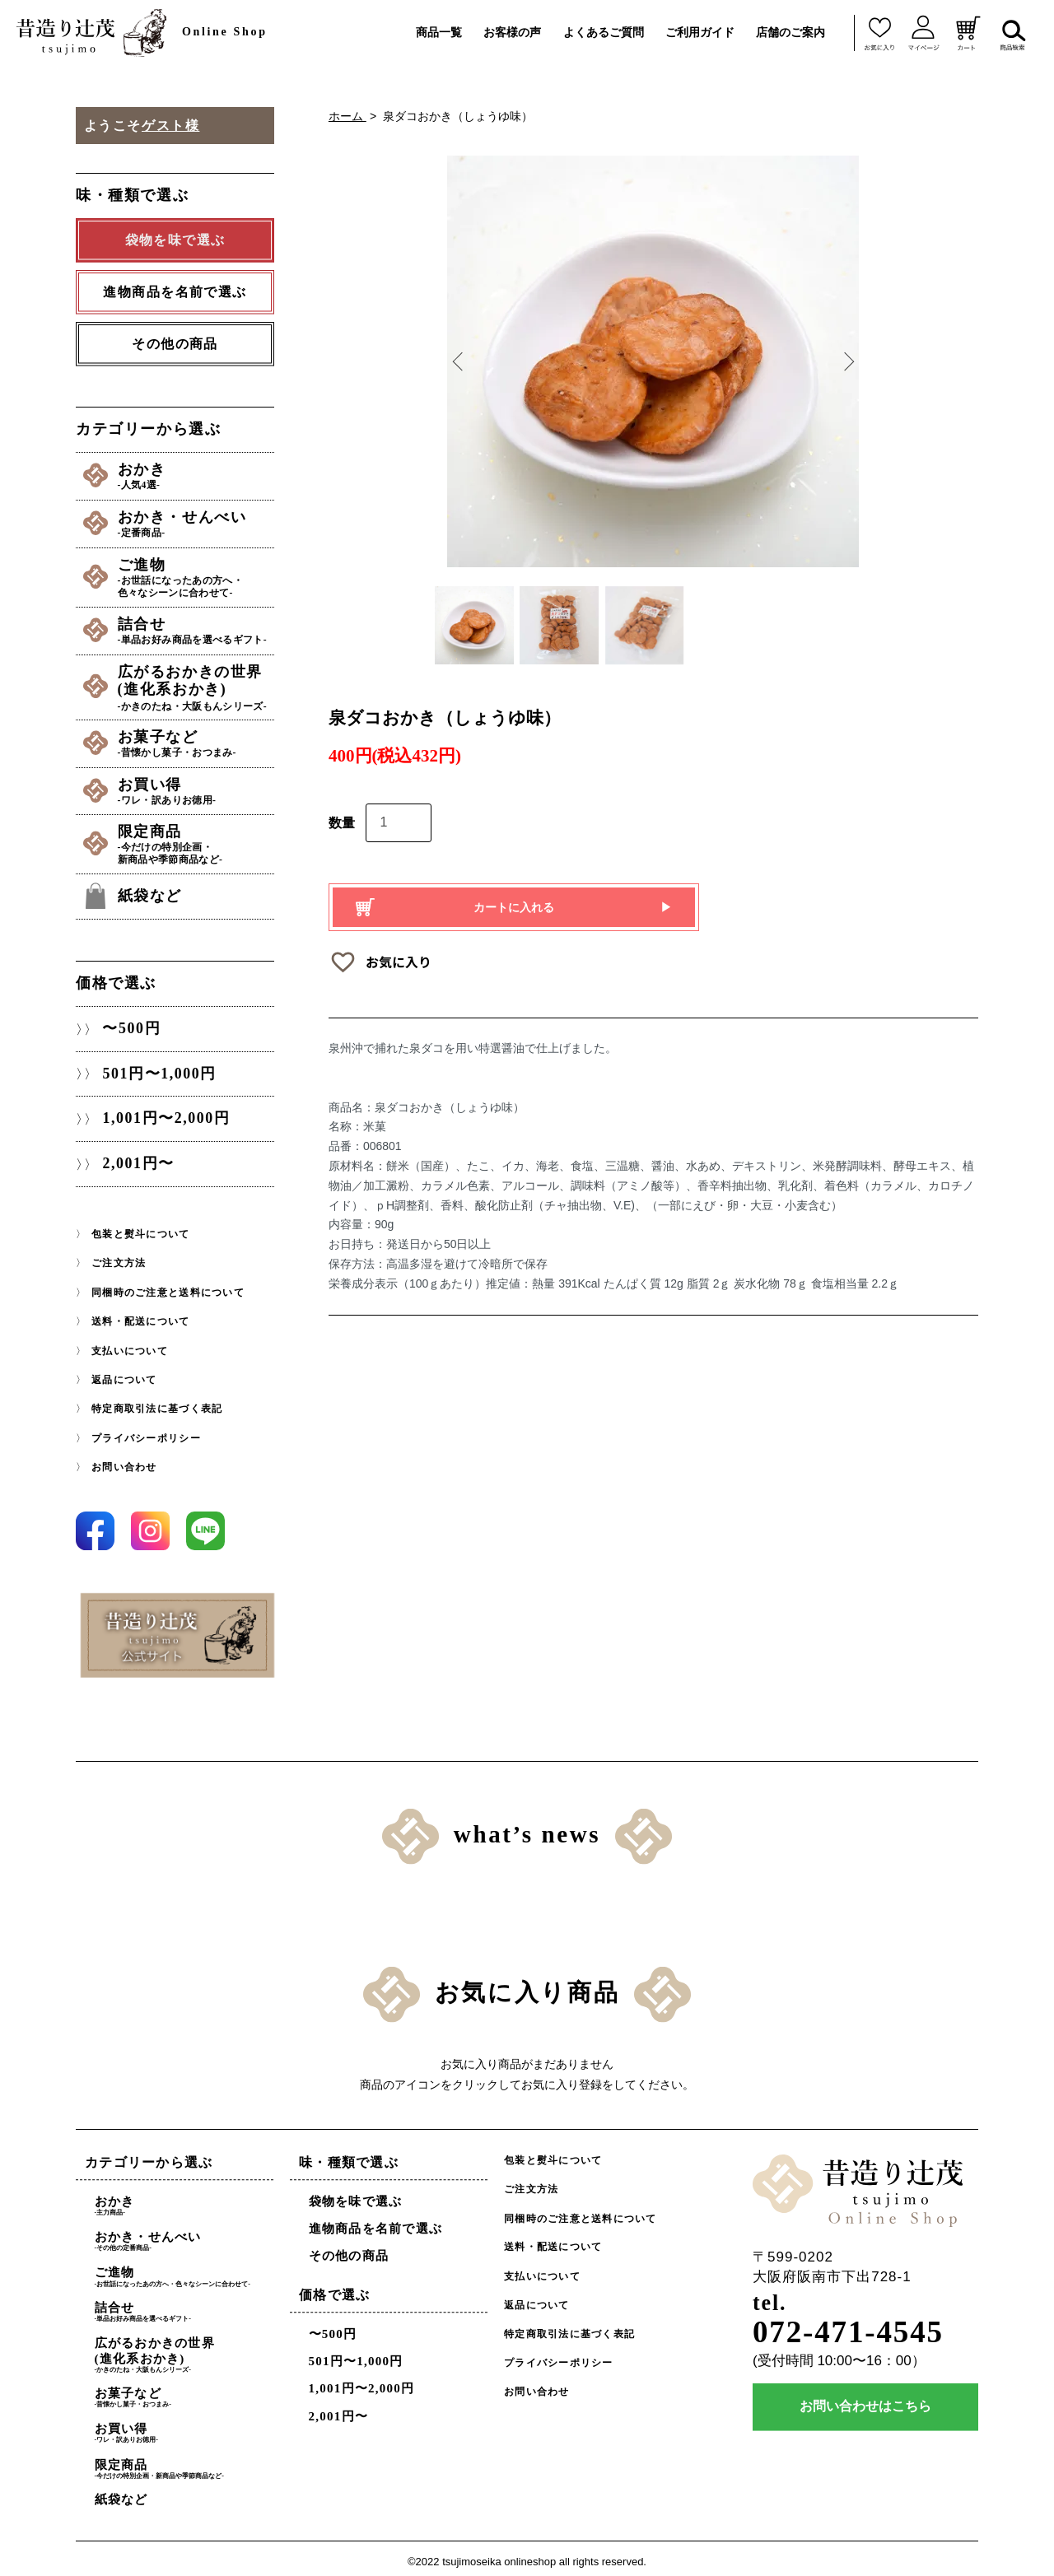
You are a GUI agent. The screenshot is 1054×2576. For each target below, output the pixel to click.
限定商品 (197, 840)
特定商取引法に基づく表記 (156, 1403)
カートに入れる (513, 910)
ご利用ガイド (700, 32)
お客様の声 (512, 32)
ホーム (347, 116)
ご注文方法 (118, 1259)
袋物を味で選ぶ (356, 2194)
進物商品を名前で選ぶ (376, 2222)
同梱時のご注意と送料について (168, 1287)
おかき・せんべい (197, 522)
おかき (197, 475)
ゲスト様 (170, 126)
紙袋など (152, 891)
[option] (653, 361)
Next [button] (846, 361)
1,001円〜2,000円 (165, 1114)
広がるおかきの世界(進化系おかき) (197, 684)
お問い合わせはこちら (865, 2402)
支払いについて (129, 1345)
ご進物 (197, 576)
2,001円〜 (137, 1159)
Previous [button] (459, 361)
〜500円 (130, 1023)
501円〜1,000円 (158, 1068)
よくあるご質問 (603, 32)
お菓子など (197, 740)
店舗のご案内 (790, 32)
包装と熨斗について (140, 1229)
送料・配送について (140, 1316)
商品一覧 (439, 32)
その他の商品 (175, 344)
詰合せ (197, 628)
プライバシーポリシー (146, 1431)
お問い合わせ (124, 1460)
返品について (124, 1374)
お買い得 (197, 787)
